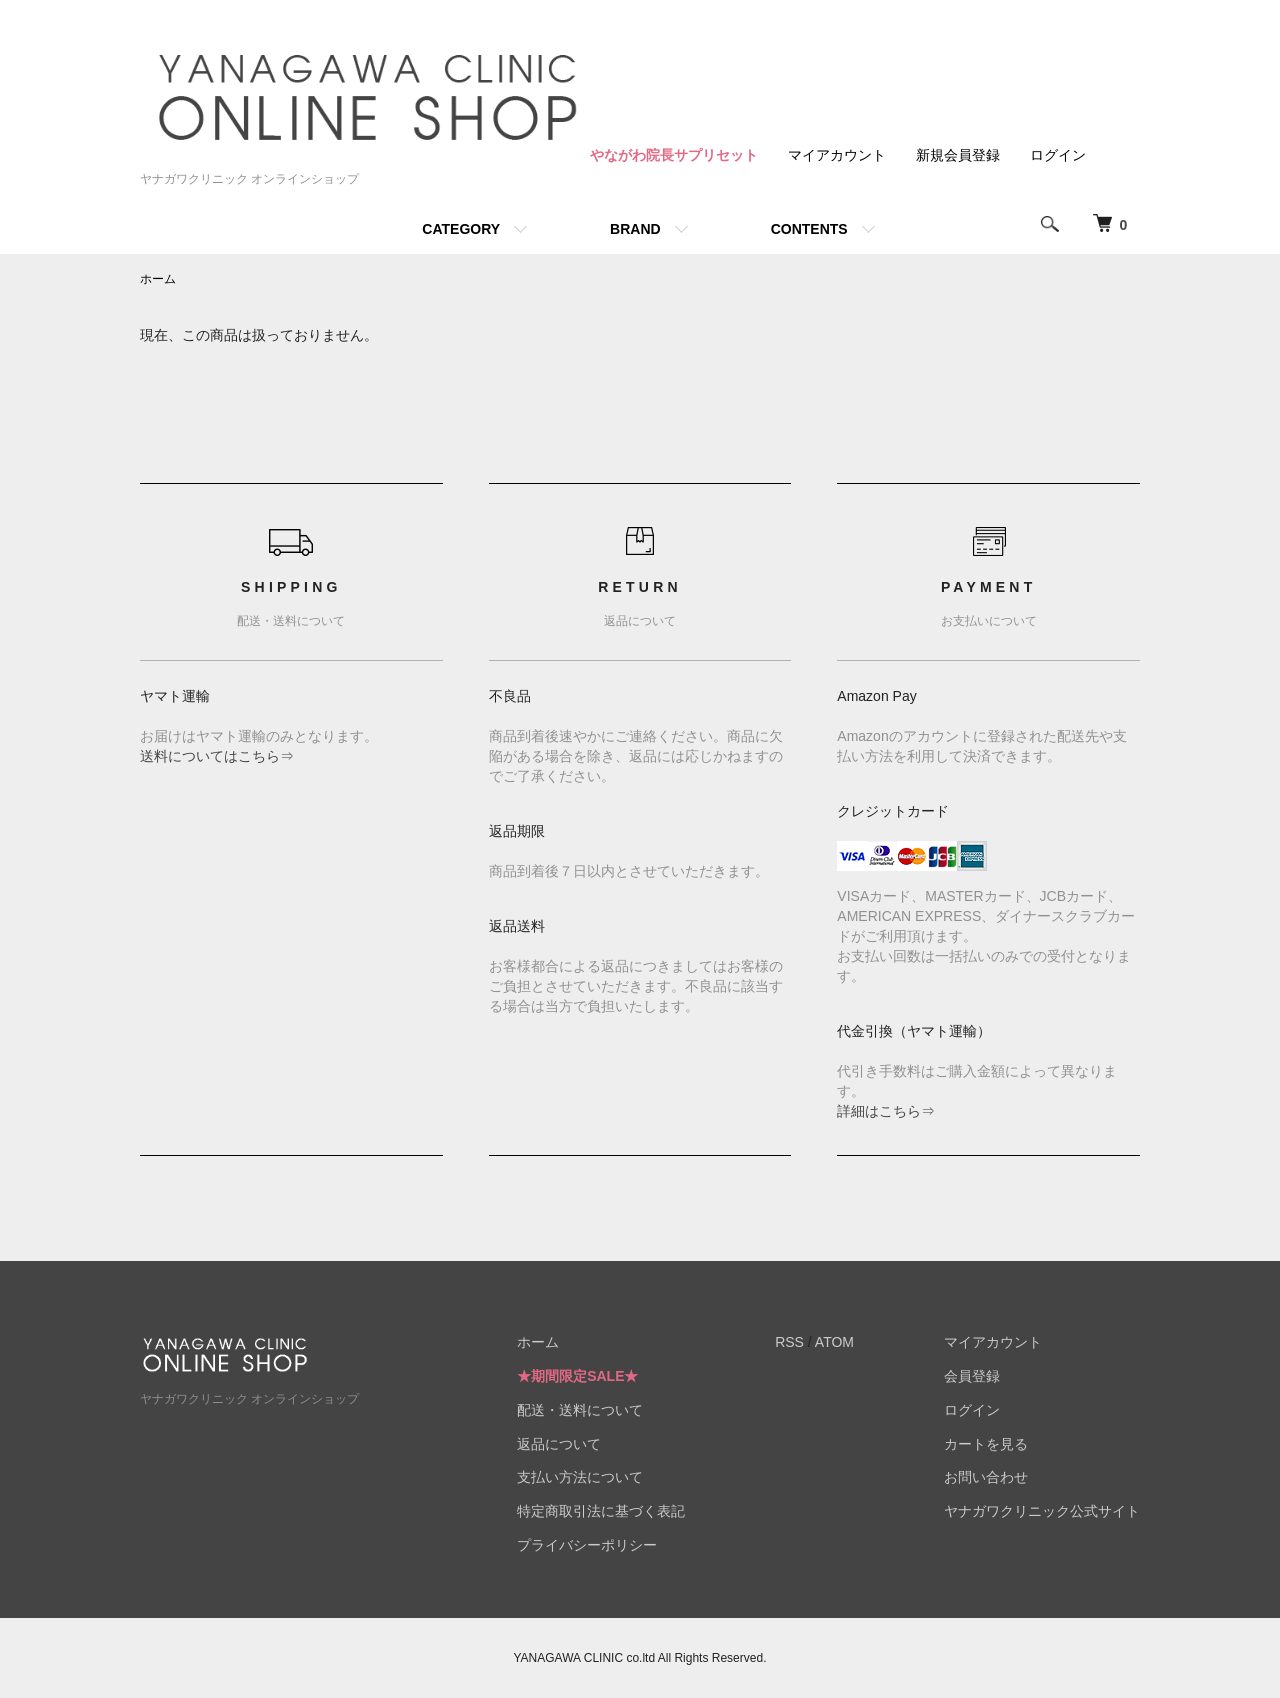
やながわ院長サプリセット (674, 155)
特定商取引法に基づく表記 (601, 1511)
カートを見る (986, 1444)
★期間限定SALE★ (577, 1376)
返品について (559, 1444)
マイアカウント (837, 155)
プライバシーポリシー (587, 1545)
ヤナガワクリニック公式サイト (1042, 1511)
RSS (789, 1342)
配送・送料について (580, 1410)
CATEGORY (461, 229)
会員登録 (972, 1376)
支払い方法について (580, 1477)
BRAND (635, 229)
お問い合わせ (986, 1477)
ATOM (834, 1342)
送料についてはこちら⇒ (217, 756)
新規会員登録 (958, 155)
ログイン (1058, 155)
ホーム (158, 279)
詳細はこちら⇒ (886, 1111)
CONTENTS (809, 229)
